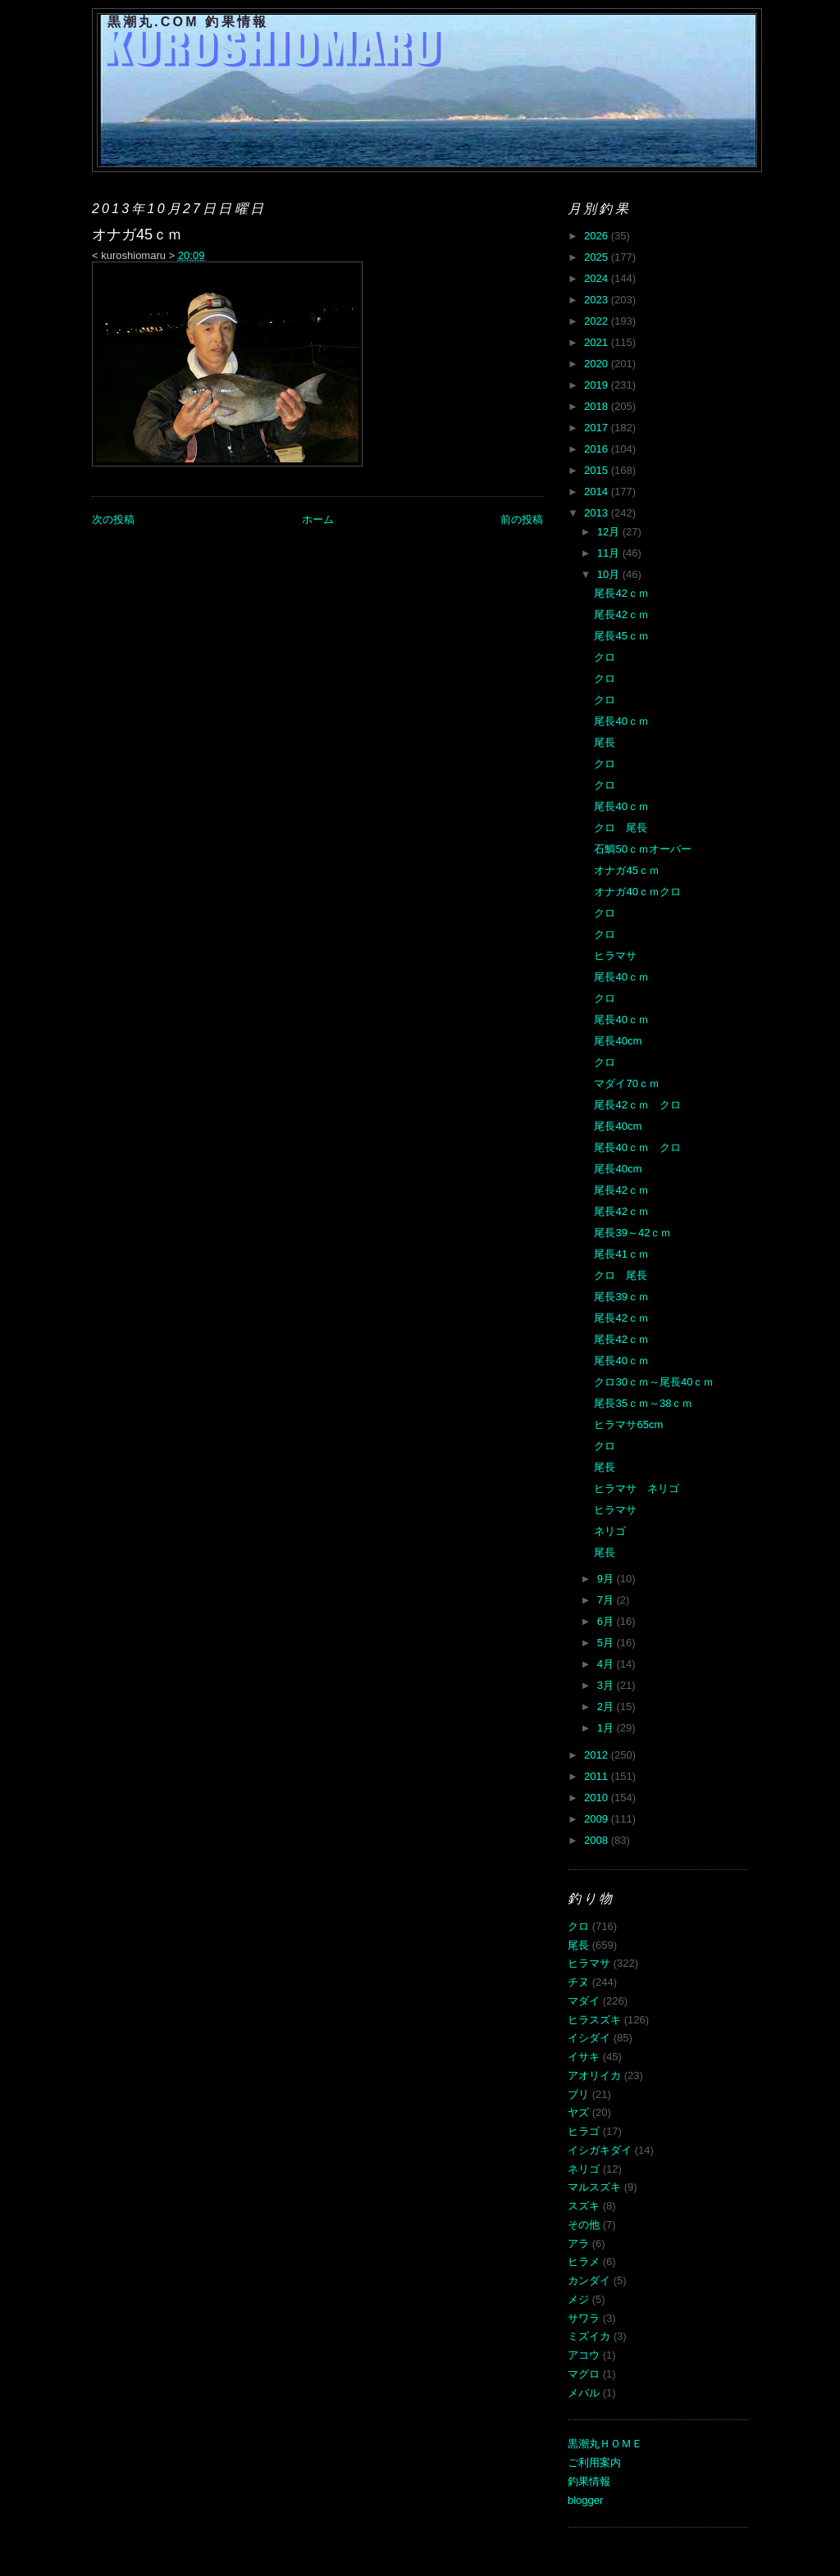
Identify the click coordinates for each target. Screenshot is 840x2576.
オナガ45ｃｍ (626, 870)
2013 (597, 513)
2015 (597, 470)
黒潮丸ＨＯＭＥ (605, 2443)
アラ (578, 2243)
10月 (610, 574)
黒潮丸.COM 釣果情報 (188, 22)
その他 (584, 2225)
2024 (597, 278)
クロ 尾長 (620, 827)
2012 (597, 1755)
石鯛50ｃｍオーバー (642, 849)
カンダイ (589, 2280)
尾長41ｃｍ (621, 1254)
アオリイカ (594, 2075)
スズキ (584, 2206)
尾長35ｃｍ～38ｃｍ (643, 1403)
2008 (597, 1840)
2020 (597, 363)
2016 (597, 449)
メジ (578, 2299)
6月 (607, 1621)
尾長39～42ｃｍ (632, 1233)
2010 (597, 1797)
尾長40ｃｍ (621, 721)
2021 (597, 342)
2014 (597, 491)
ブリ (578, 2094)
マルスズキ (594, 2187)
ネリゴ (610, 1531)
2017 (597, 427)
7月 (607, 1600)
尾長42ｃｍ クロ (637, 1105)
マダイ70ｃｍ (626, 1083)
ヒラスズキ (594, 2020)
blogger (585, 2500)
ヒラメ (584, 2261)
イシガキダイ (600, 2150)
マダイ (584, 2001)
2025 (597, 257)
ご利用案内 (594, 2462)
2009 (597, 1819)
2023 (597, 300)
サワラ (584, 2318)
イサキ (584, 2056)
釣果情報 (589, 2481)
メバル (584, 2393)
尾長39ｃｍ (621, 1296)
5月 (607, 1642)
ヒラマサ (615, 955)
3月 (607, 1685)
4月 (607, 1664)
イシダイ (589, 2038)
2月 (607, 1706)
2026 (597, 236)
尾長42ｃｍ (621, 593)
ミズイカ (589, 2336)
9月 (607, 1578)
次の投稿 (113, 519)
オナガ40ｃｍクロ (637, 891)
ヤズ (578, 2112)
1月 (607, 1728)
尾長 (604, 742)
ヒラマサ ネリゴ (636, 1488)
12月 (610, 532)
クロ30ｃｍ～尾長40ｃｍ (654, 1382)
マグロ (584, 2374)
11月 (610, 553)
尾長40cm (617, 1041)
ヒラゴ (584, 2131)
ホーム (318, 519)
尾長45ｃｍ (621, 636)
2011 (597, 1776)
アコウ (584, 2355)
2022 (597, 321)
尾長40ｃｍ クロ (637, 1147)
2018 (597, 406)
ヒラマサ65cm (628, 1424)
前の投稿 (521, 519)
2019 (597, 385)
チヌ (578, 1982)
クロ (604, 657)
